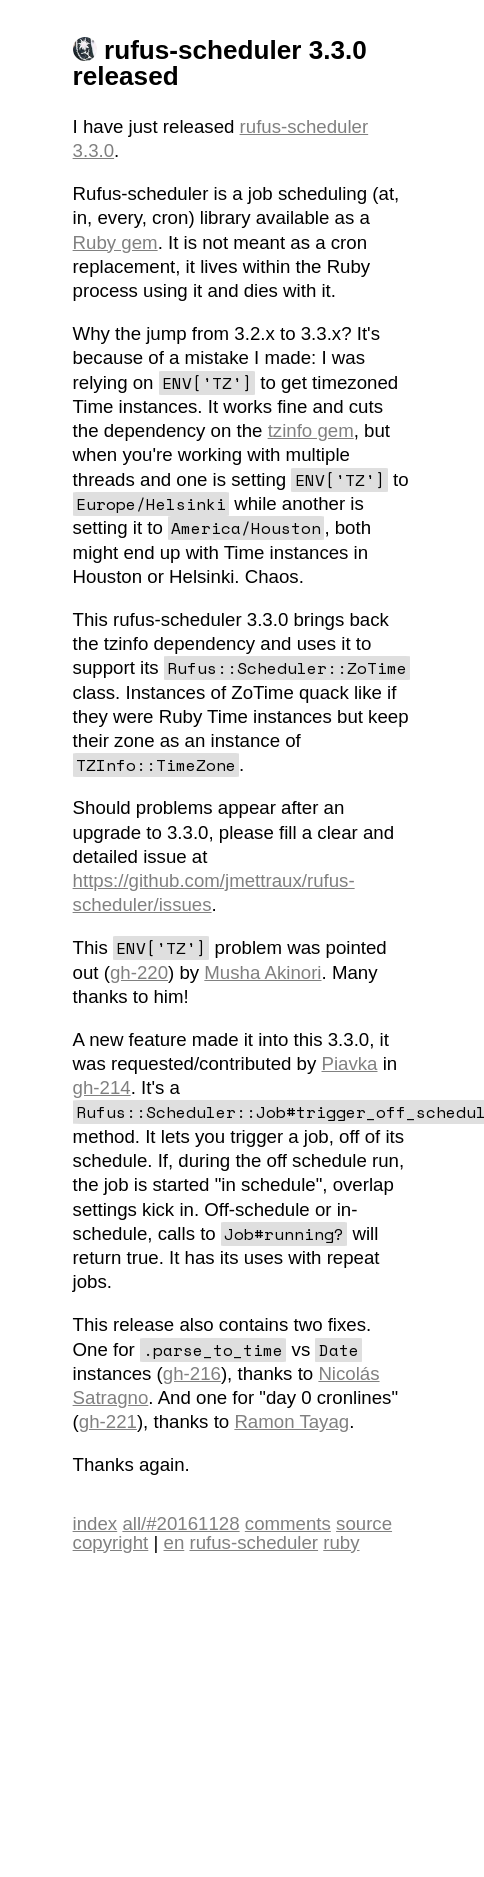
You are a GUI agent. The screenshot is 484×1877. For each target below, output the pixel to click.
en (174, 1542)
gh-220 (139, 972)
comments (288, 1523)
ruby (341, 1542)
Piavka (350, 1063)
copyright (111, 1542)
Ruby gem (115, 242)
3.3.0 (94, 150)
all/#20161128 (180, 1523)
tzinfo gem (311, 430)
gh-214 (102, 1087)
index (95, 1523)
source (364, 1523)
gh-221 (108, 1421)
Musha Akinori (262, 972)
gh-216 (192, 1373)
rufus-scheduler (304, 126)
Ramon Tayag (291, 1421)
